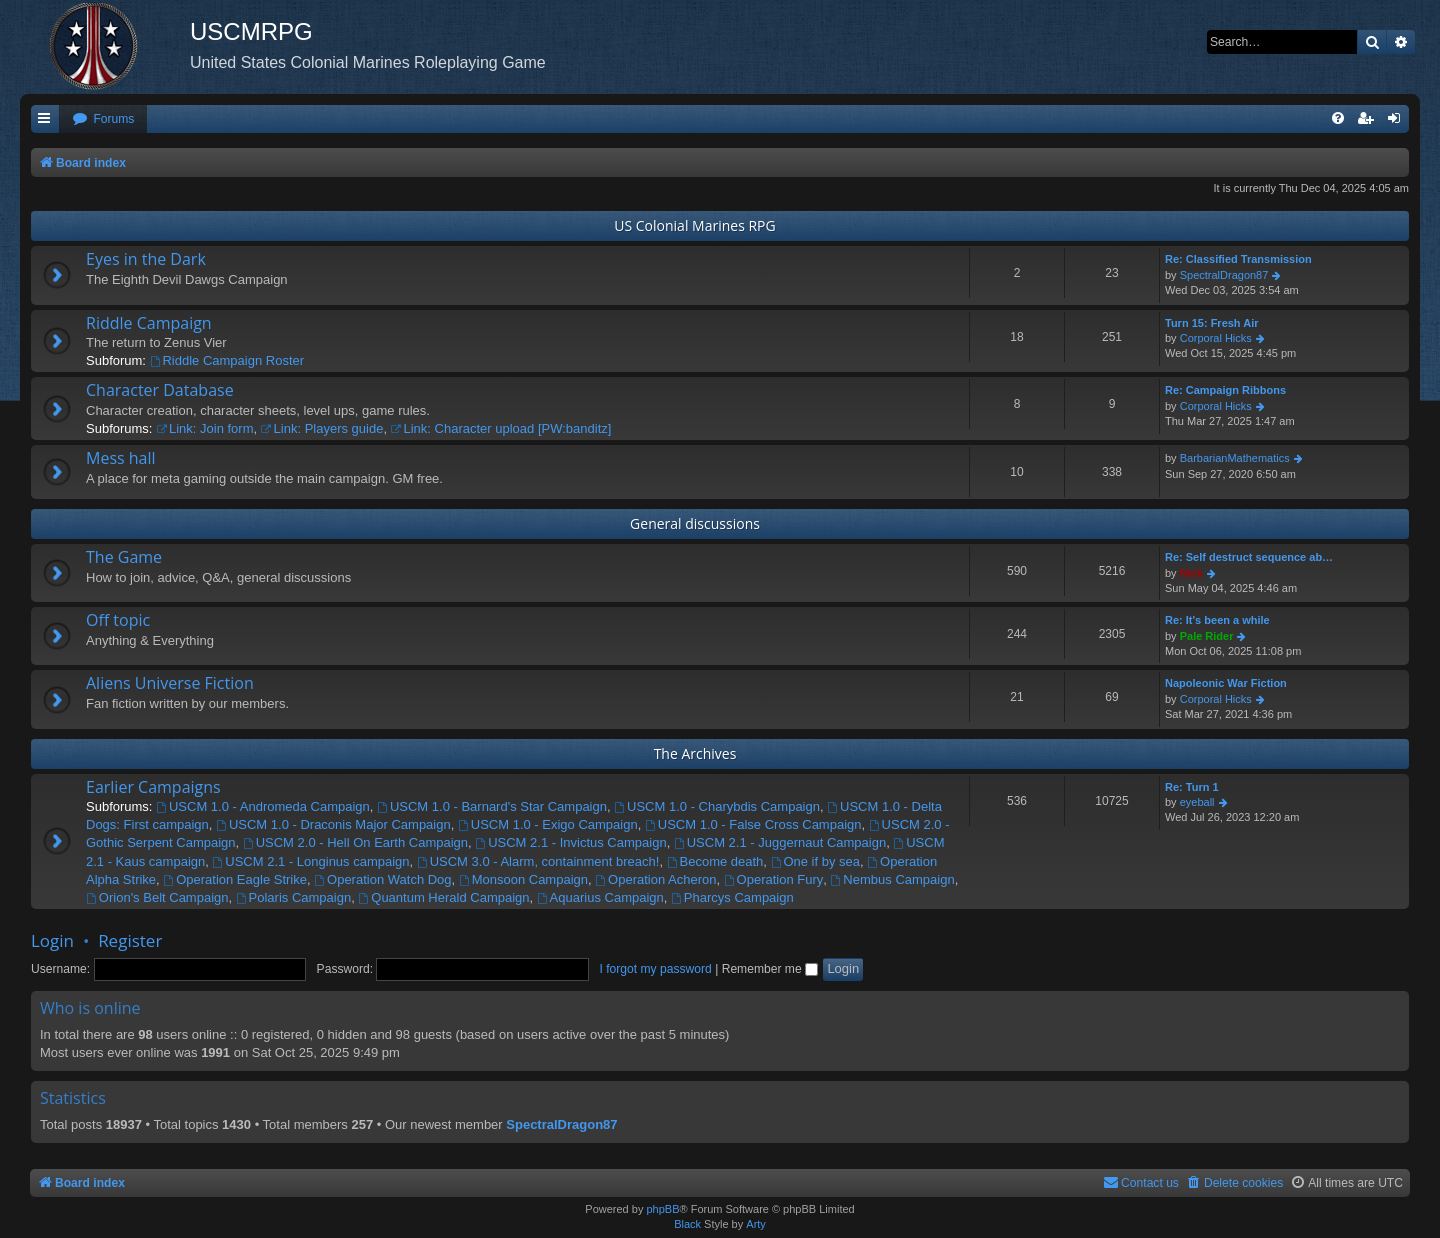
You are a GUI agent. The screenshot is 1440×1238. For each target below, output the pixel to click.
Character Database (160, 390)
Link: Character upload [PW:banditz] (501, 428)
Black (687, 1224)
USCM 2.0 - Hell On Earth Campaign (355, 842)
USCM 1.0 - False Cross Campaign (753, 824)
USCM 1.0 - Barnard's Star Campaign (492, 806)
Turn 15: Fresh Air (1212, 323)
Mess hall (121, 458)
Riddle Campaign (149, 323)
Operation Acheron (655, 879)
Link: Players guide (322, 428)
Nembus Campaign (893, 879)
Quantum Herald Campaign (443, 897)
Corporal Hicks (1216, 338)
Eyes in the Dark (146, 259)
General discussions (695, 523)
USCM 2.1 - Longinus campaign (310, 861)
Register (130, 940)
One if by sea (815, 861)
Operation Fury (774, 879)
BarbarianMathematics (1235, 458)
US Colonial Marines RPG (694, 225)
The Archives (695, 753)
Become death (715, 861)
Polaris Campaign (293, 897)
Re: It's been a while (1217, 620)
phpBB (662, 1209)
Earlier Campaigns (153, 787)
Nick (1191, 573)
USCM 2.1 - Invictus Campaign (570, 842)
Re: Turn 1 (1192, 787)
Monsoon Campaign (523, 879)
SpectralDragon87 (1224, 275)
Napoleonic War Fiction (1226, 683)
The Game (124, 557)
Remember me (770, 969)
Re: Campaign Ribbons (1225, 390)
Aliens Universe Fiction (170, 683)
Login (52, 940)
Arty (756, 1224)
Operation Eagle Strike (235, 879)
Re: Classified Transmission (1238, 259)
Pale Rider (1207, 636)
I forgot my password (656, 969)
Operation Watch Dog (382, 879)
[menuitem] (103, 119)
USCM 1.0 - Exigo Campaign (548, 824)
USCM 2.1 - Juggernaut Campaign (780, 842)
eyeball (1197, 802)
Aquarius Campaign (600, 897)
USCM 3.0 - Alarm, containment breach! (538, 861)
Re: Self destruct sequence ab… (1249, 557)
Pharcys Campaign (732, 897)
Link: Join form (204, 428)
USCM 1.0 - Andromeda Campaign (263, 806)
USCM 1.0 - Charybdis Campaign (717, 806)
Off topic (118, 620)
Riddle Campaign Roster (227, 360)
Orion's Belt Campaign (157, 897)
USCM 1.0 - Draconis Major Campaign (333, 824)
